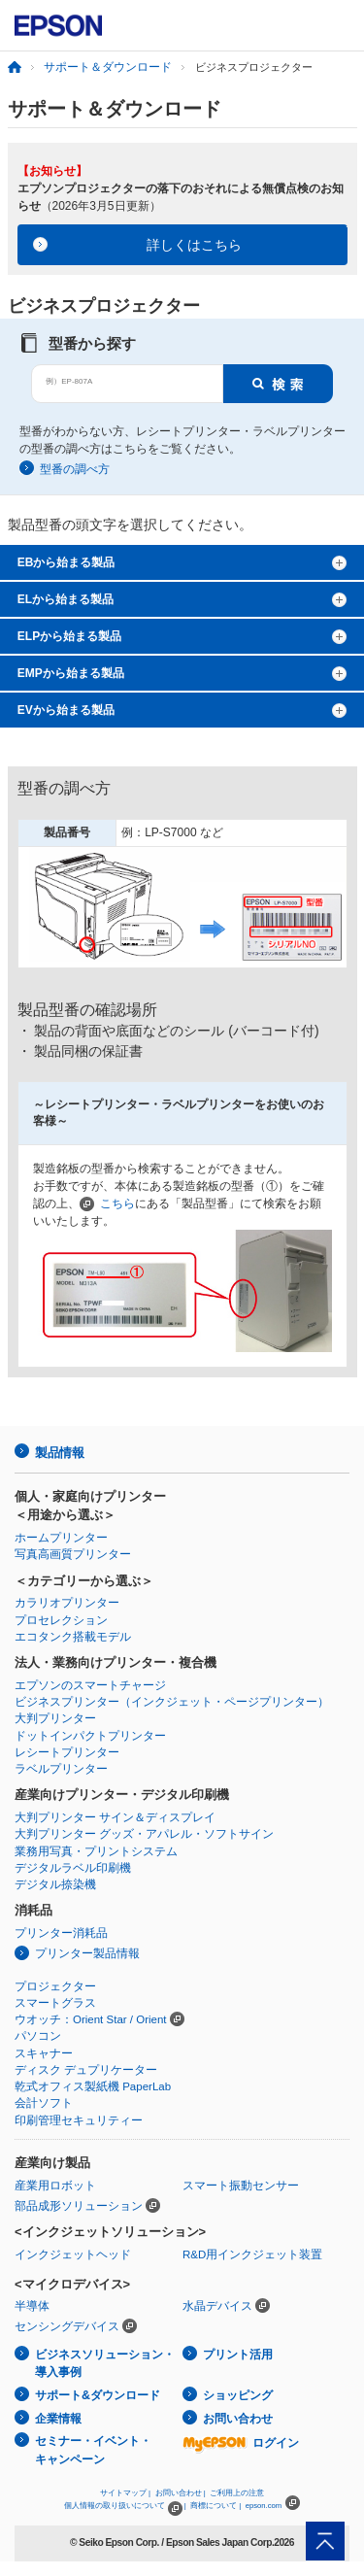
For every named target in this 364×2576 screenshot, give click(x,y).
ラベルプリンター (61, 1769)
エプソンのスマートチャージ (90, 1685)
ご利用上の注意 (237, 2493)
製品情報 (59, 1452)
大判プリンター (55, 1718)
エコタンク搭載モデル (73, 1637)
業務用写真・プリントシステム (96, 1851)
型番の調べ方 (75, 469)
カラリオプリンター (67, 1603)
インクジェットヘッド (73, 2254)
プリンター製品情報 (87, 1953)
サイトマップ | (125, 2493)
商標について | (215, 2505)
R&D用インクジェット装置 (252, 2254)
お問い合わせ (238, 2418)
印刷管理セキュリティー (79, 2120)
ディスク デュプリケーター (86, 2070)
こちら (117, 1203)
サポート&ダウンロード (97, 2395)
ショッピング (238, 2395)
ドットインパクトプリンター (90, 1736)
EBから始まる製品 (66, 562)
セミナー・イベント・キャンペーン (93, 2450)
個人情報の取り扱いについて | (124, 2505)
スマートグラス (55, 2003)
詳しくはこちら (194, 245)
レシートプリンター (67, 1752)
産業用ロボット (55, 2185)
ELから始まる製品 (65, 599)
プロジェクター (55, 1986)
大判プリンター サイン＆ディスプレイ (115, 1817)
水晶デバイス (217, 2306)
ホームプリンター (61, 1537)
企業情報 (58, 2418)
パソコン (38, 2036)
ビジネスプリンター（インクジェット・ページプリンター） (172, 1702)
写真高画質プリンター (73, 1554)
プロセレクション (61, 1620)
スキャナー (44, 2053)
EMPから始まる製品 (70, 673)
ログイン (240, 2443)
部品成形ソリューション (79, 2206)
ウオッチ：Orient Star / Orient (91, 2019)
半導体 (32, 2306)
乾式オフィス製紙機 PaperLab (93, 2086)
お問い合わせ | (180, 2493)
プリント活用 (238, 2354)
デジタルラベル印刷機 (73, 1868)
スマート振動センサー (240, 2185)
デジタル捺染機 (55, 1884)
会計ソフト (44, 2103)
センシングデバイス (67, 2326)
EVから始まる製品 (66, 710)
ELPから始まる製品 (69, 636)
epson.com (264, 2505)
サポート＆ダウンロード (108, 67)
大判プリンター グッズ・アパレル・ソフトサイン (144, 1834)
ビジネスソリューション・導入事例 (105, 2364)
